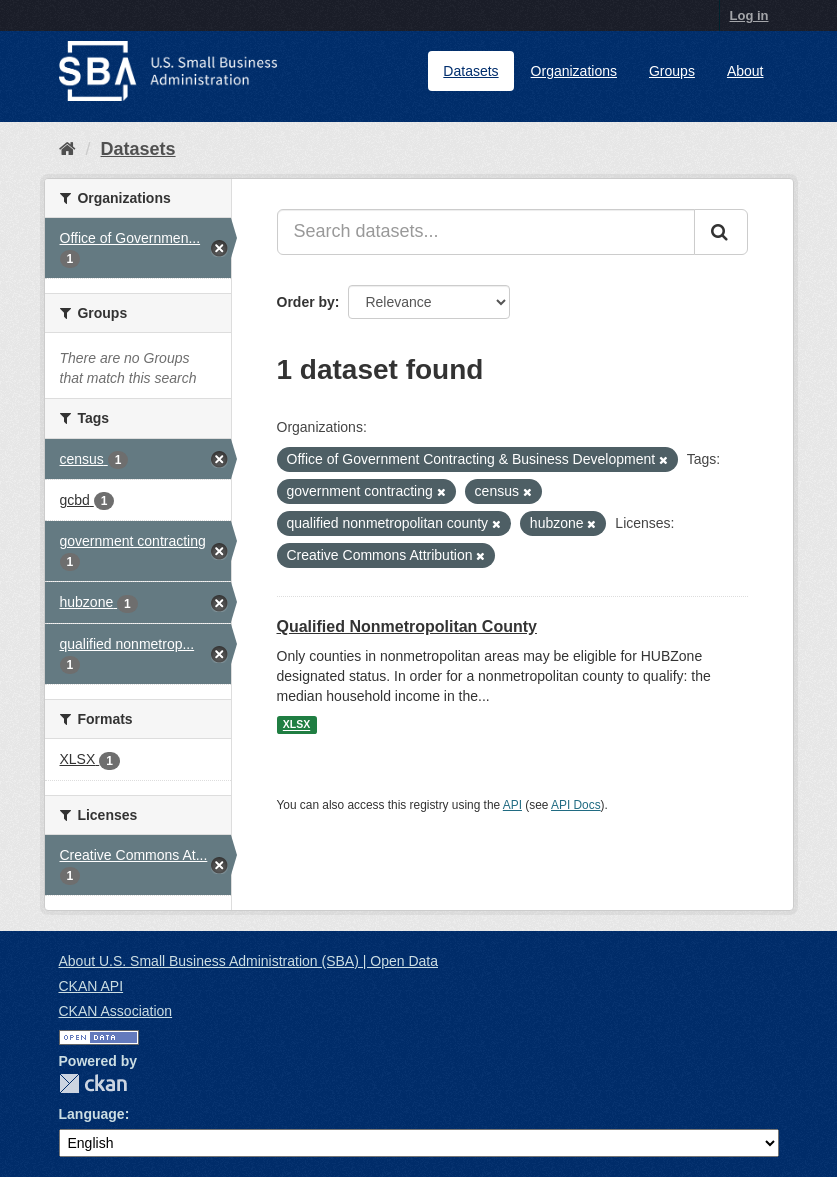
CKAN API (91, 986)
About (745, 71)
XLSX (296, 725)
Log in (749, 15)
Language (92, 1114)
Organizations (574, 71)
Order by (306, 302)
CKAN (93, 1083)
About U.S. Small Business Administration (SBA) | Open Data (248, 961)
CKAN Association (116, 1011)
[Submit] (721, 232)
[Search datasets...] (486, 232)
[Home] (67, 149)
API (512, 805)
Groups (672, 71)
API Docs (576, 805)
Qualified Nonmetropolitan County (407, 626)
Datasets (470, 71)
